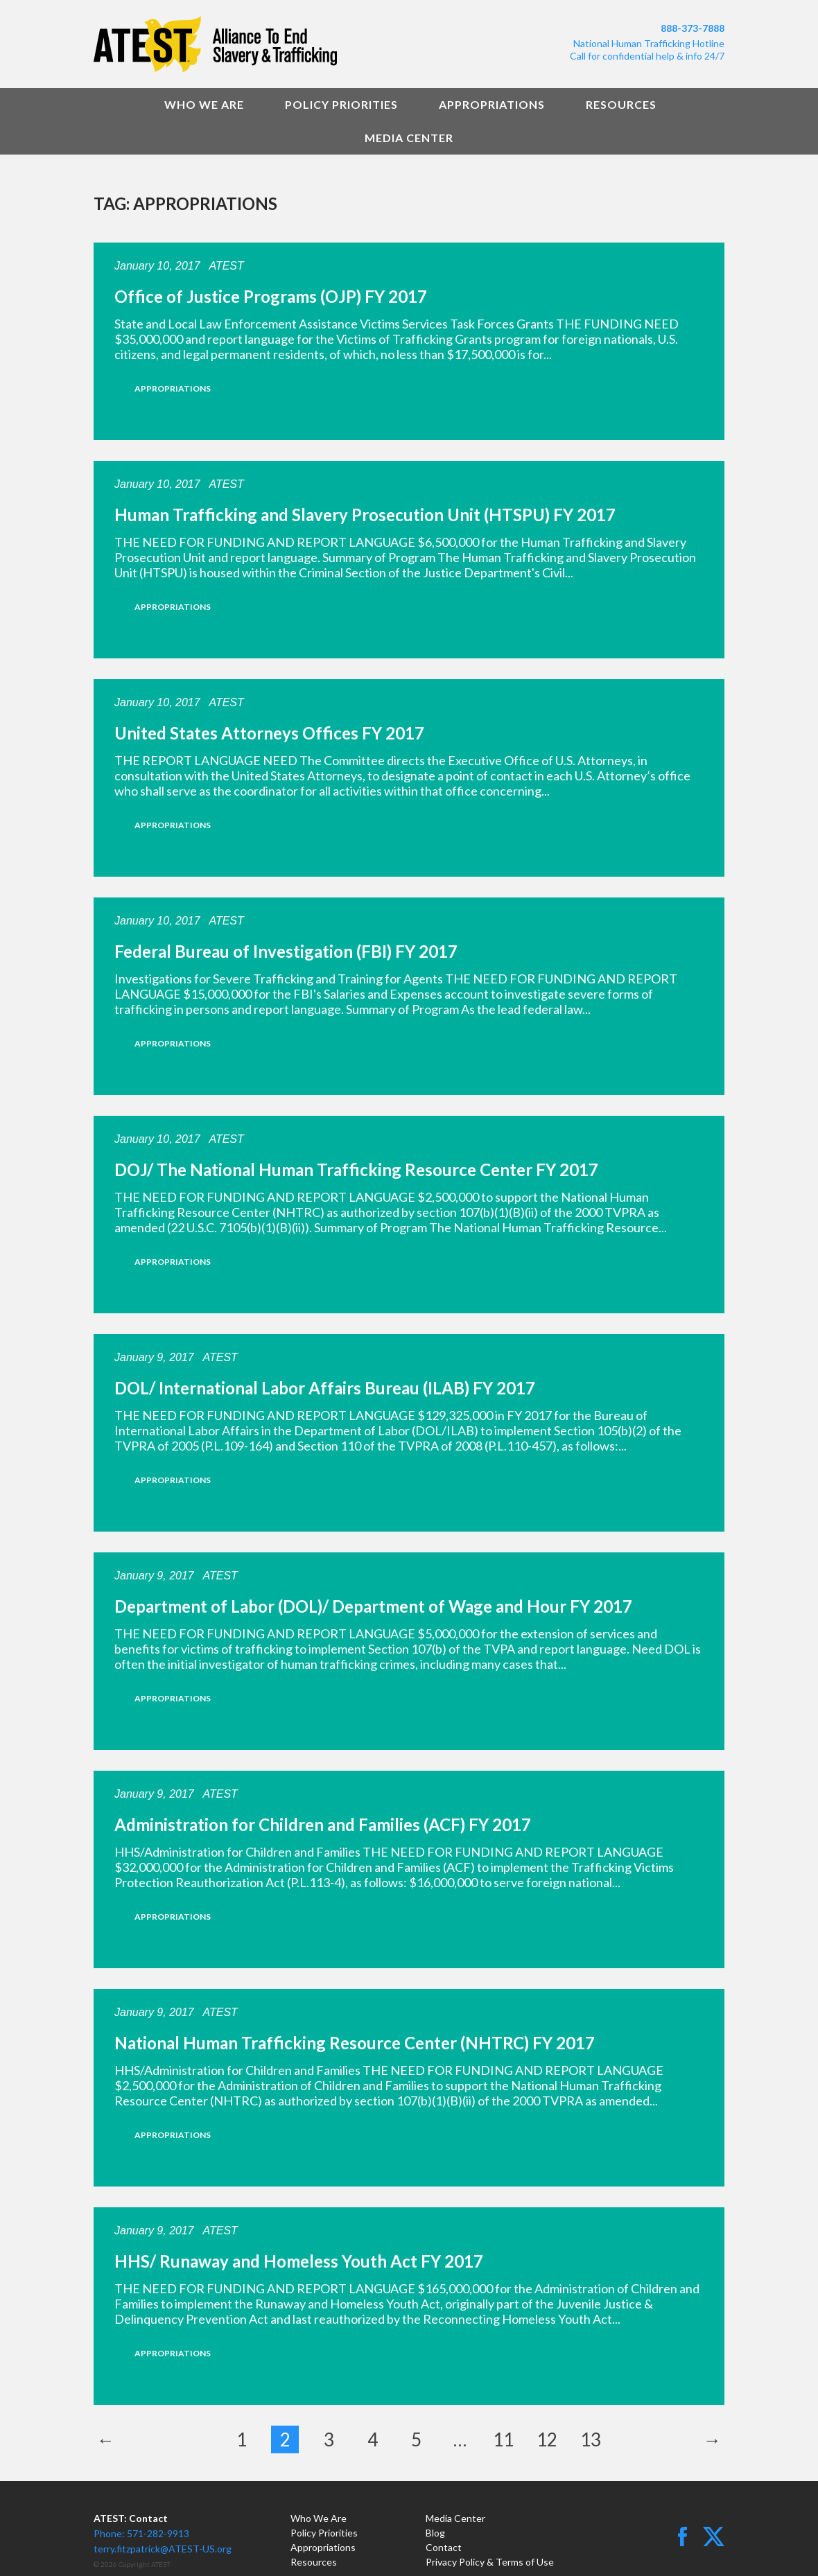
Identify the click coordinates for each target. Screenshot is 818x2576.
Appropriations (492, 104)
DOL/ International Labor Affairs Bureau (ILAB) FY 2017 (324, 1388)
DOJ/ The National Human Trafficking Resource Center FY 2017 (356, 1169)
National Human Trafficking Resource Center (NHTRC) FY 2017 (354, 2043)
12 (547, 2439)
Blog (435, 2533)
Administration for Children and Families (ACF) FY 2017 (322, 1824)
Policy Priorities (341, 104)
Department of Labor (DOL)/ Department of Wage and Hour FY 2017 (373, 1606)
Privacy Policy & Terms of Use (490, 2562)
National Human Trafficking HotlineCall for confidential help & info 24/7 (647, 49)
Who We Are (204, 104)
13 (590, 2439)
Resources (621, 104)
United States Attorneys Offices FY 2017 (269, 733)
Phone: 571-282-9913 (141, 2533)
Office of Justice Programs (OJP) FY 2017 (270, 296)
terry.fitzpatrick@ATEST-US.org (163, 2549)
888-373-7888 (692, 28)
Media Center (409, 137)
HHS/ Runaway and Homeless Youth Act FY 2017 (298, 2261)
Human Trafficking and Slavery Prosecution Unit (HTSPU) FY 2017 (365, 515)
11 (503, 2439)
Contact (444, 2547)
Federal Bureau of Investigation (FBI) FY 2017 (286, 951)
